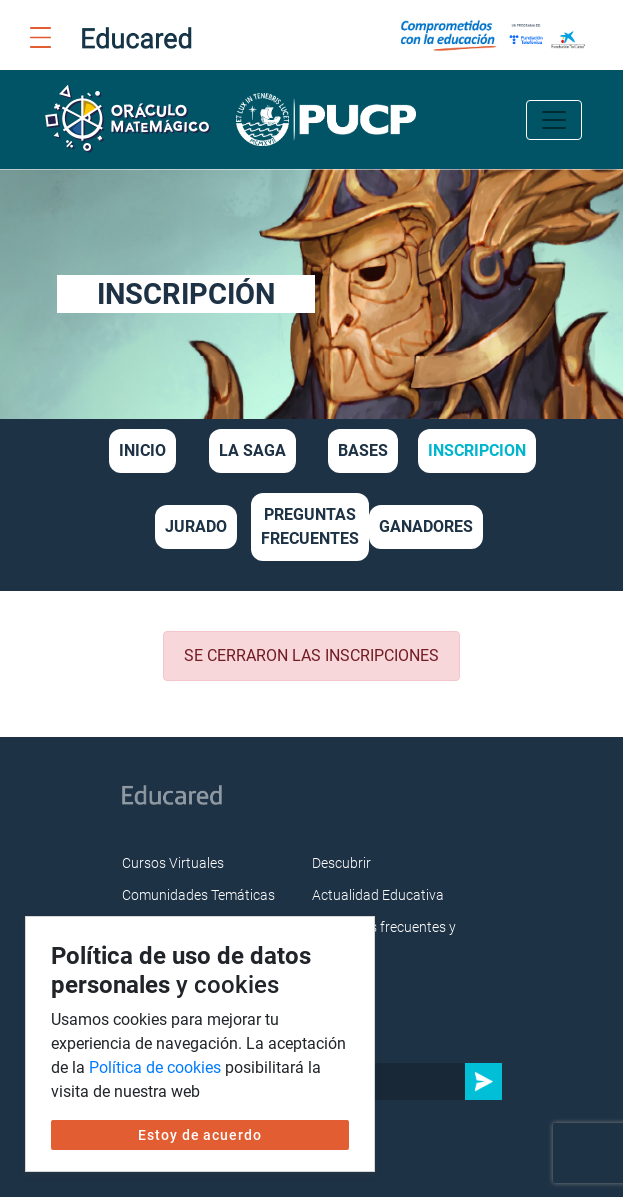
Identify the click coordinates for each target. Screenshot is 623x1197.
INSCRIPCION (477, 450)
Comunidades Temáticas (198, 895)
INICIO (142, 450)
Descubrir (341, 863)
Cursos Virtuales (173, 863)
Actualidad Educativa (378, 895)
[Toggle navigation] (554, 120)
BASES (363, 450)
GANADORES (426, 526)
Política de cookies (155, 1067)
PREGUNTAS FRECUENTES (310, 526)
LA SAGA (252, 450)
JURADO (196, 526)
